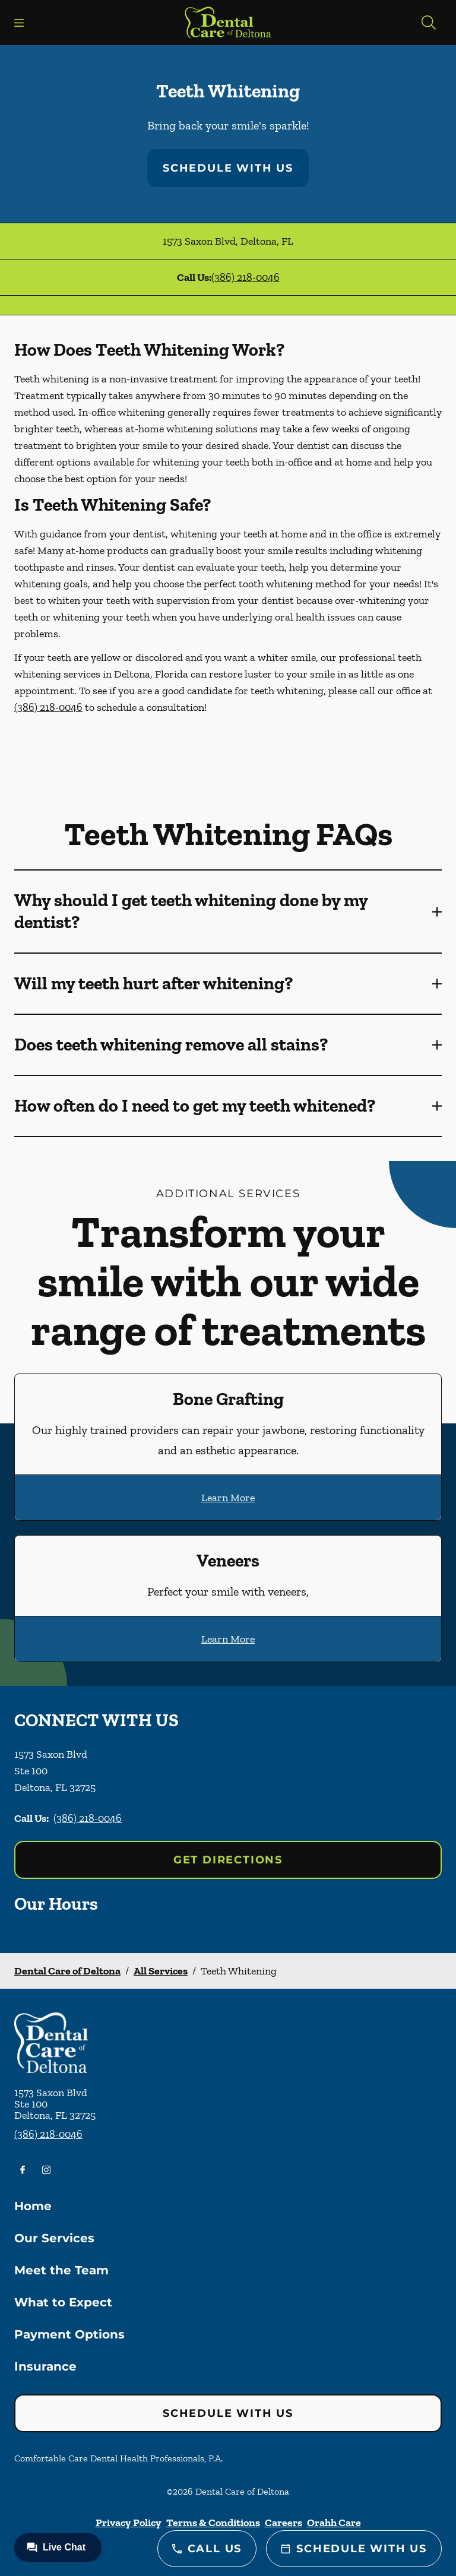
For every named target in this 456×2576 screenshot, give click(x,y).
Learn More (228, 1497)
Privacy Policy (129, 2522)
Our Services (54, 2238)
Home (33, 2206)
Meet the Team (61, 2270)
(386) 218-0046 (245, 277)
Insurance (45, 2366)
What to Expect (63, 2302)
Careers (283, 2522)
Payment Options (69, 2334)
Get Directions (228, 1859)
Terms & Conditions (213, 2522)
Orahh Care (334, 2522)
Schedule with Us (228, 168)
